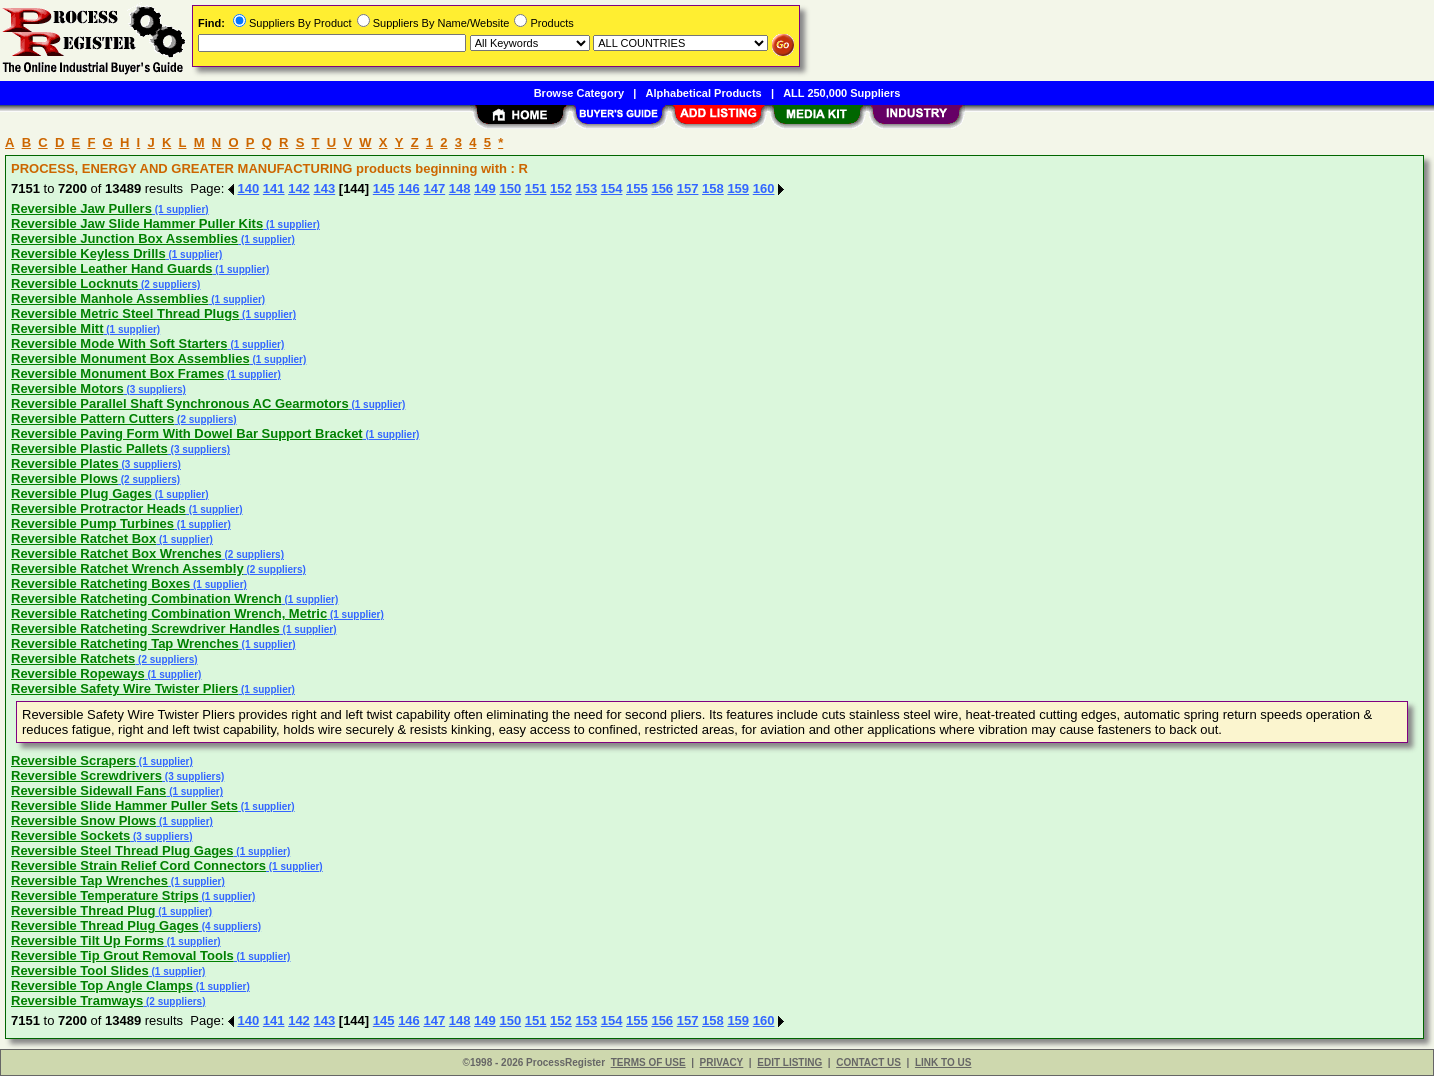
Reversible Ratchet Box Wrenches (116, 553)
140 (249, 188)
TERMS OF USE (648, 1062)
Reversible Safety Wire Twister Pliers (124, 688)
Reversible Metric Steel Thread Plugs (125, 313)
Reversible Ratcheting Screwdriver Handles (145, 628)
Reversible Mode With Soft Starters (119, 343)
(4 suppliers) (230, 926)
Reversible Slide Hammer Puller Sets (124, 805)
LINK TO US (943, 1062)
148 (460, 188)
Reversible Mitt (57, 328)
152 (561, 188)
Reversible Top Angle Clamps (102, 985)
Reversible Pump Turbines (92, 523)
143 (324, 188)
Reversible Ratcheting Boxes (100, 583)
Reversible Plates (65, 463)
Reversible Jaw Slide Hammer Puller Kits (137, 223)
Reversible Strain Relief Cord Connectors (138, 865)
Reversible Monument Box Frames (117, 373)
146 (409, 188)
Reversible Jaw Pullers (81, 208)
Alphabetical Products (704, 93)
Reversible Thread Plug (83, 910)
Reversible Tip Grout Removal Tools (122, 955)
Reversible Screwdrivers (86, 775)
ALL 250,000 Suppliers (841, 93)
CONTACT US (868, 1062)
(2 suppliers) (169, 284)
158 (713, 188)
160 (764, 188)
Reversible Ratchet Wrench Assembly (127, 568)
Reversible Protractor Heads (98, 508)
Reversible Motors (67, 388)
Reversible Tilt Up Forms (87, 940)
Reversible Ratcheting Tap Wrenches (125, 643)
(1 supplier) (180, 209)
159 (738, 188)
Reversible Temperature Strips (105, 895)
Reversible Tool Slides (80, 970)
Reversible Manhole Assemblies (110, 298)
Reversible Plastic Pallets (89, 448)
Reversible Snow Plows (83, 820)
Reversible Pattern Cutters (92, 418)
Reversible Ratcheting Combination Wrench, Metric (169, 613)
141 (274, 188)
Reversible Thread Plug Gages (105, 925)
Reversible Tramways (77, 1000)
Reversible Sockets (70, 835)
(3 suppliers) (155, 389)
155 (637, 188)
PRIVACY (722, 1062)
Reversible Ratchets (73, 658)
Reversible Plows (64, 478)
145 (384, 188)
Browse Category (579, 93)
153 (586, 188)
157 (688, 188)
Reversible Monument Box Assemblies (130, 358)
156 (662, 188)
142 (299, 188)
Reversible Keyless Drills (88, 253)
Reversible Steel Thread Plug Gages (122, 850)
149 (485, 188)
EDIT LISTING (789, 1062)
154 (612, 188)
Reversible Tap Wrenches (89, 880)
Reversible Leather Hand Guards (112, 268)
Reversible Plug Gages (81, 493)
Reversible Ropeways (78, 673)
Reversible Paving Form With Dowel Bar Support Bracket (187, 433)
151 (536, 188)
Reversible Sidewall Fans (88, 790)
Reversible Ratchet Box (83, 538)
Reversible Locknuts (74, 283)
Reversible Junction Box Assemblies (124, 238)
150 (510, 188)
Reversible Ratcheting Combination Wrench (146, 598)
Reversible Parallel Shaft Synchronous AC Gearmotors (180, 403)
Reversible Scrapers (73, 760)
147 (434, 188)
